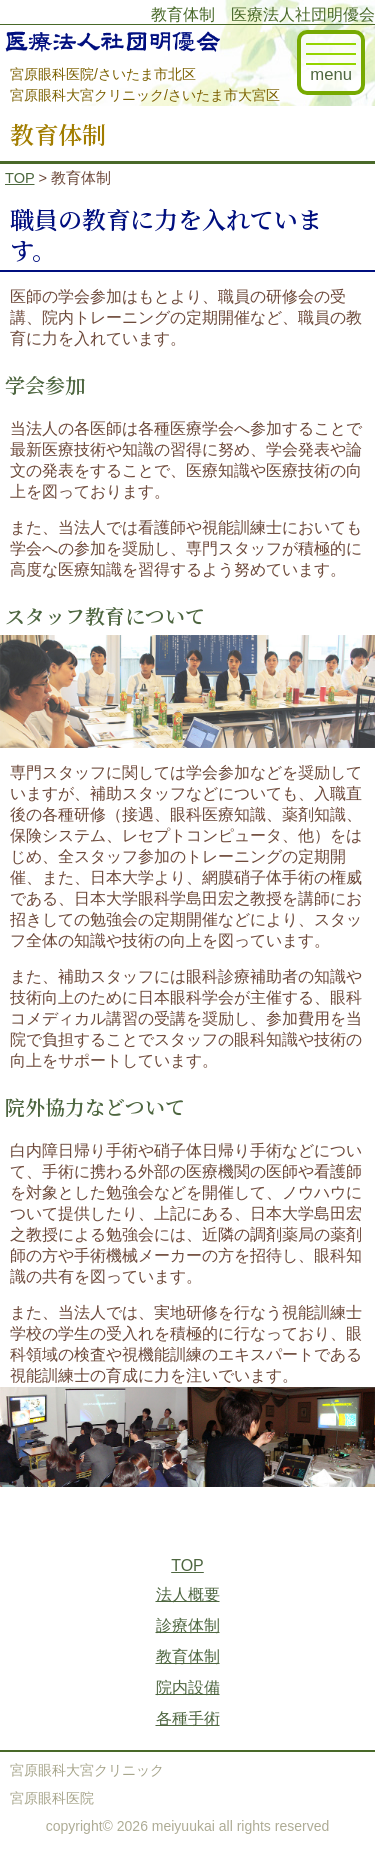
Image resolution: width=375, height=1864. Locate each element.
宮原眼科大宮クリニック (87, 1770)
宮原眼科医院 (52, 1798)
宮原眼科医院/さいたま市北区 (103, 74)
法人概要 (188, 1594)
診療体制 (188, 1625)
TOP (19, 178)
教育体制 (188, 1656)
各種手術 (188, 1718)
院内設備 (188, 1687)
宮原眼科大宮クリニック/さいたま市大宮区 (145, 95)
